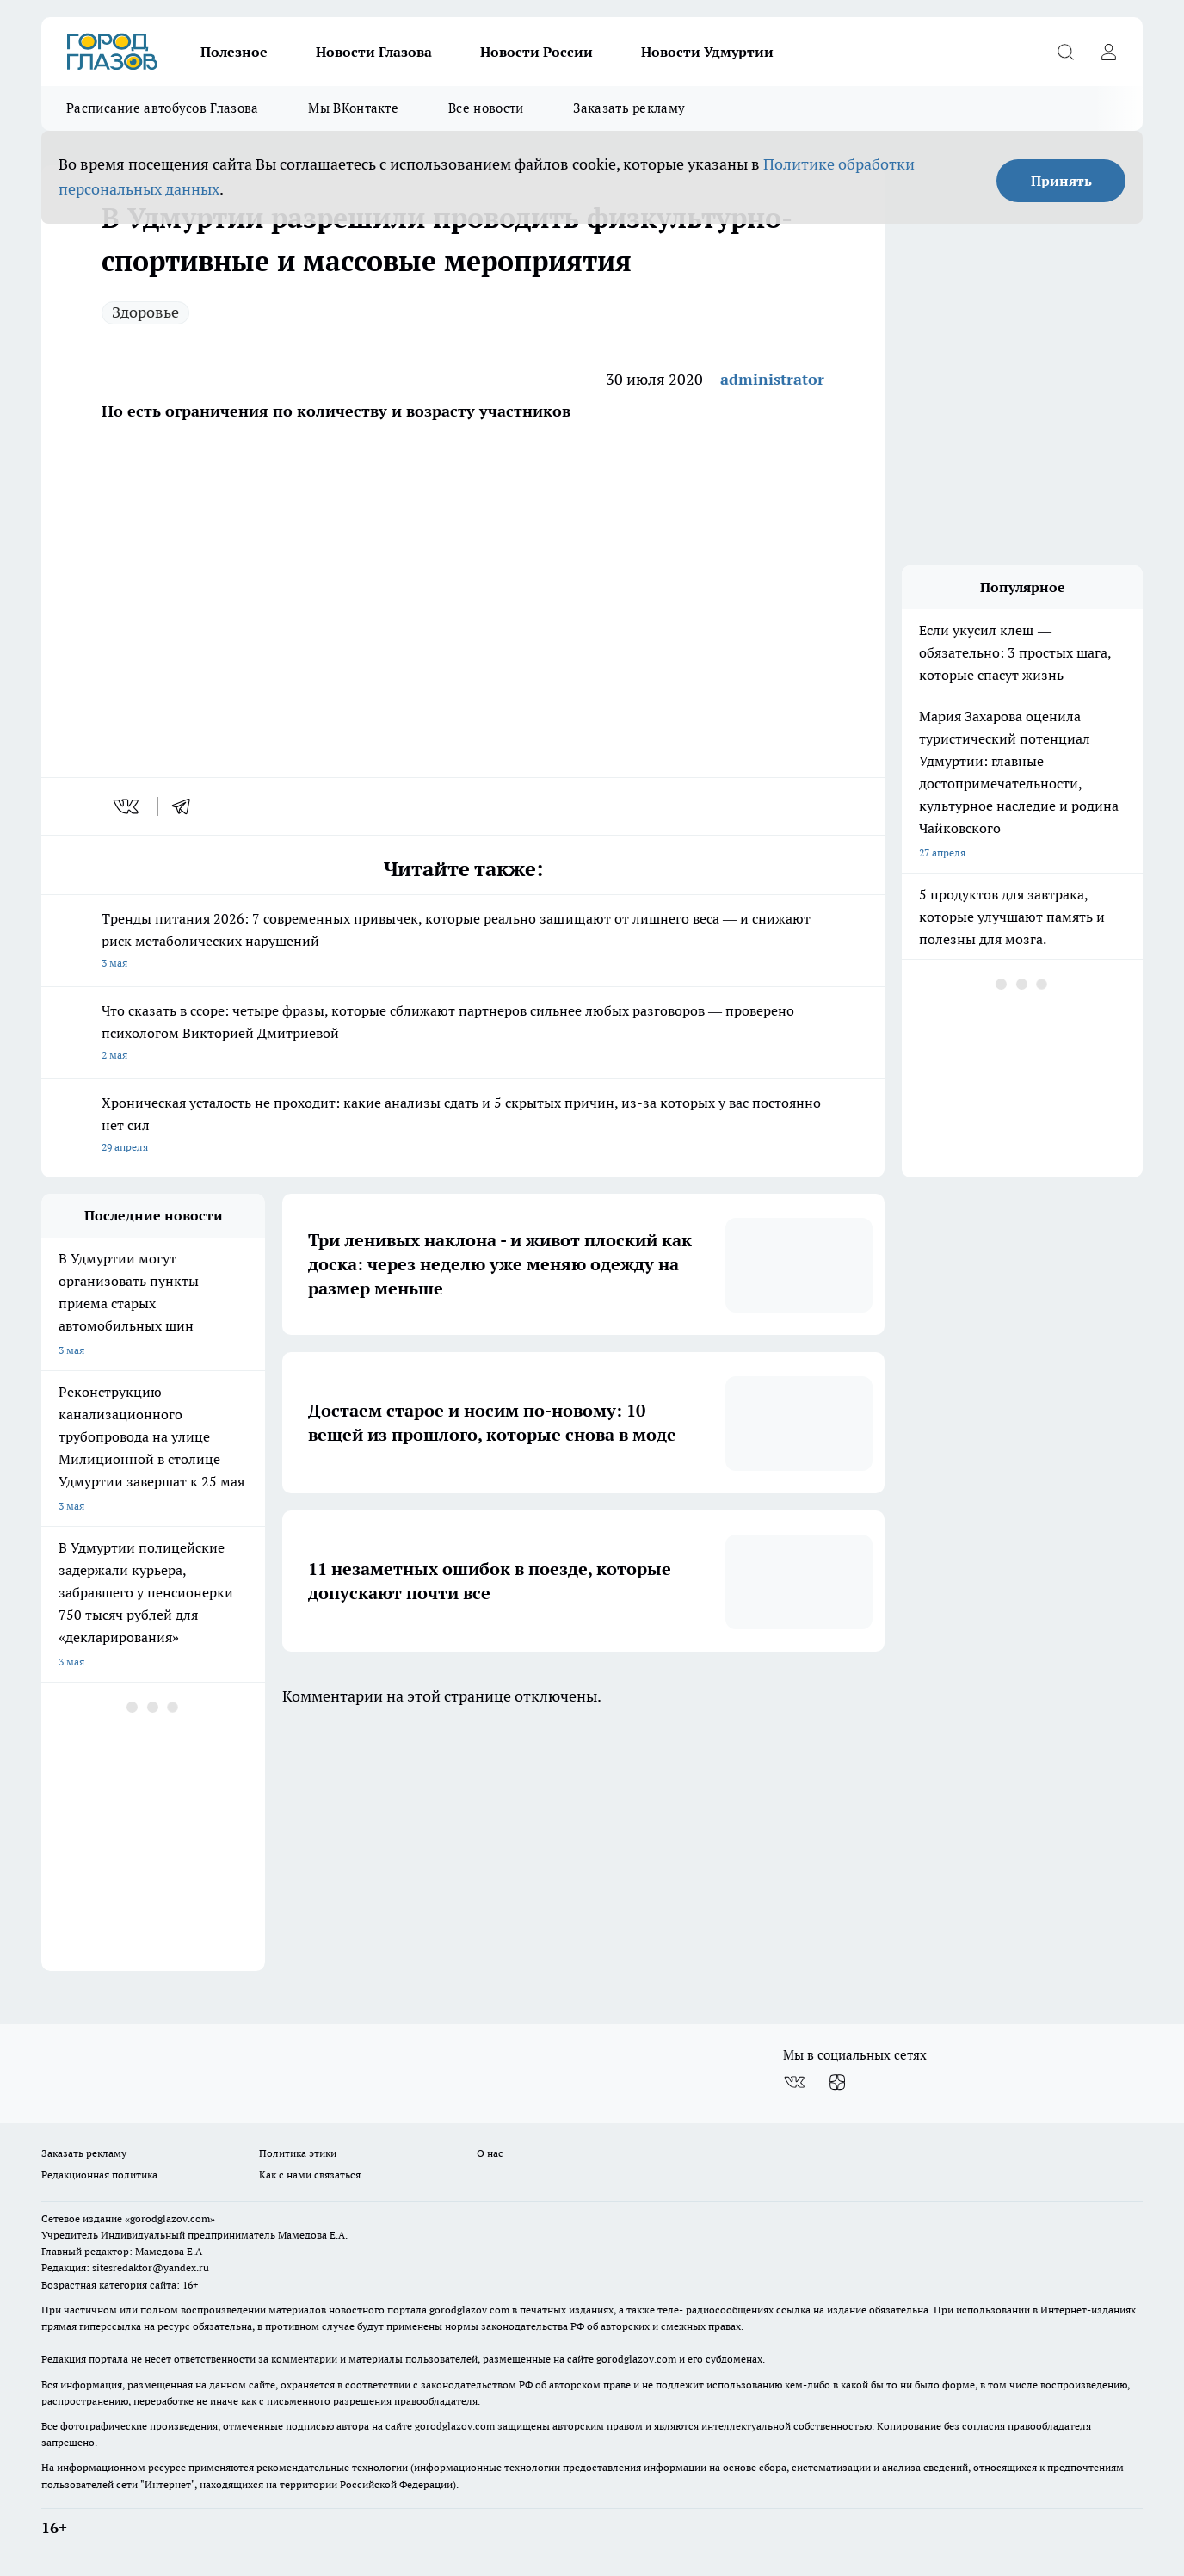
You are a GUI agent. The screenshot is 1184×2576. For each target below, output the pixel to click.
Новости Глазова (374, 51)
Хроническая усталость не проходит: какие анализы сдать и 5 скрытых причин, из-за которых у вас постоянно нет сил (463, 1126)
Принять (1061, 180)
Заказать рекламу (629, 108)
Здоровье (145, 312)
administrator (772, 379)
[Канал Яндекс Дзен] (837, 2083)
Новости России (536, 51)
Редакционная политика (99, 2174)
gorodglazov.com (469, 2309)
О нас (490, 2153)
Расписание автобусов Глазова (162, 108)
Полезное (234, 51)
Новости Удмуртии (707, 51)
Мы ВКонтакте (353, 108)
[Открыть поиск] (1065, 51)
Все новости (485, 108)
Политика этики (297, 2153)
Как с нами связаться (310, 2174)
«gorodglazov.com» (170, 2218)
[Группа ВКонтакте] (794, 2083)
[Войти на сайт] (1108, 51)
